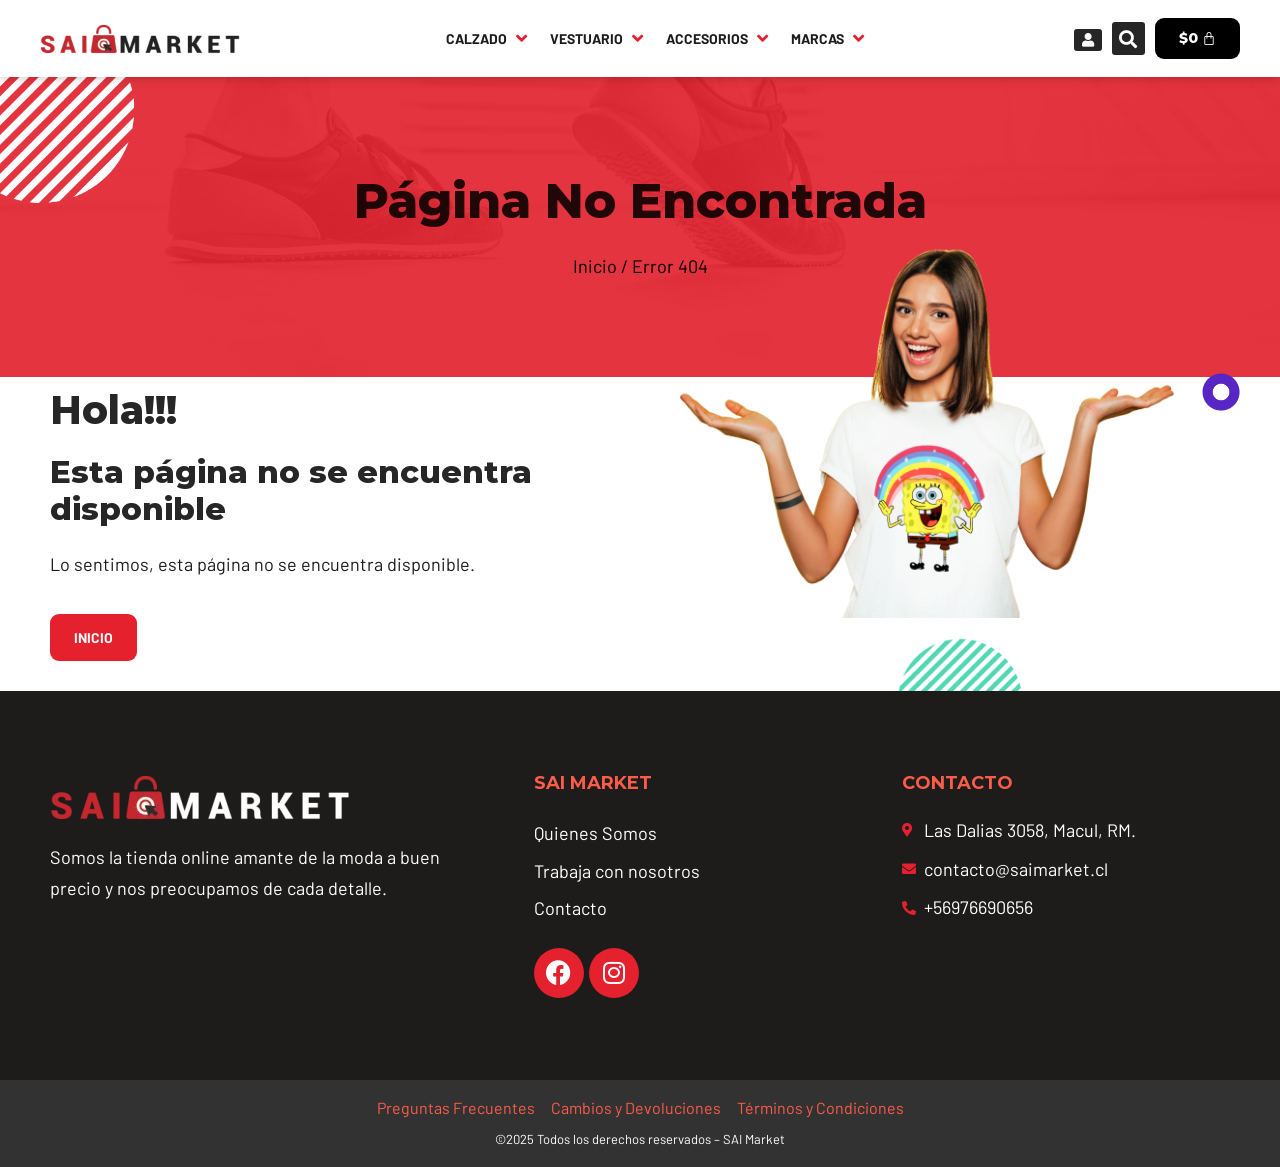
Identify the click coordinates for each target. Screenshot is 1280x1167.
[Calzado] (488, 38)
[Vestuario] (598, 38)
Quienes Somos (595, 833)
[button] (1128, 38)
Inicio (595, 266)
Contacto (570, 908)
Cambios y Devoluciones (636, 1107)
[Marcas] (829, 38)
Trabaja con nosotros (617, 871)
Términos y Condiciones (820, 1107)
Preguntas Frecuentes (456, 1107)
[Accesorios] (718, 38)
